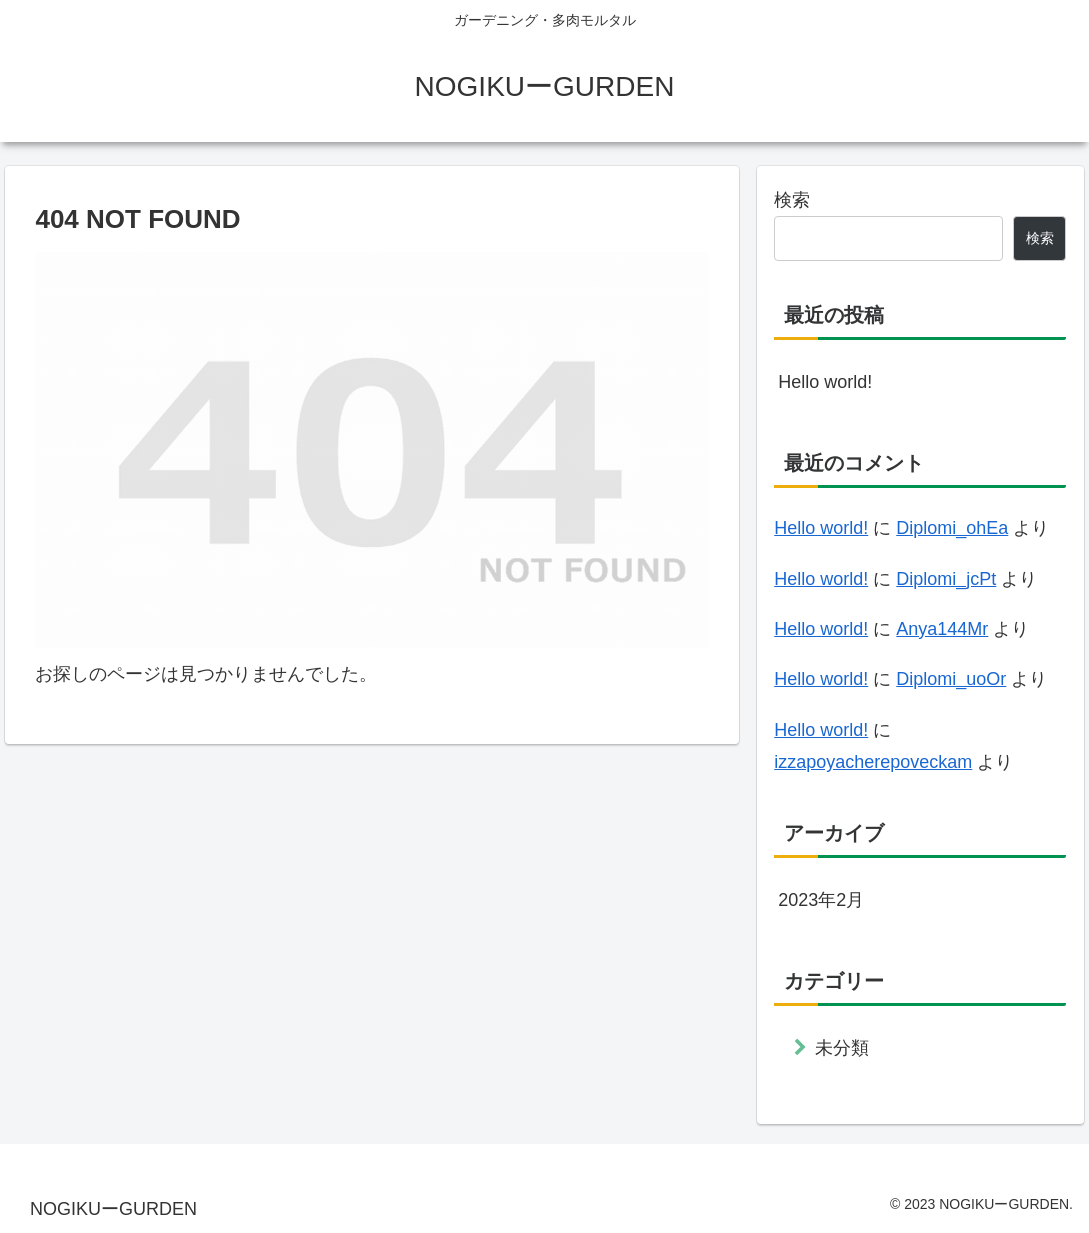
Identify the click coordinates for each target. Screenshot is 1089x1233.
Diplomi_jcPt (946, 579)
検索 (792, 200)
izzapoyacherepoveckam (873, 762)
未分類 (842, 1048)
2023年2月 (821, 900)
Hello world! (825, 382)
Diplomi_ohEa (952, 528)
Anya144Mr (942, 629)
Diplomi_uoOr (951, 679)
